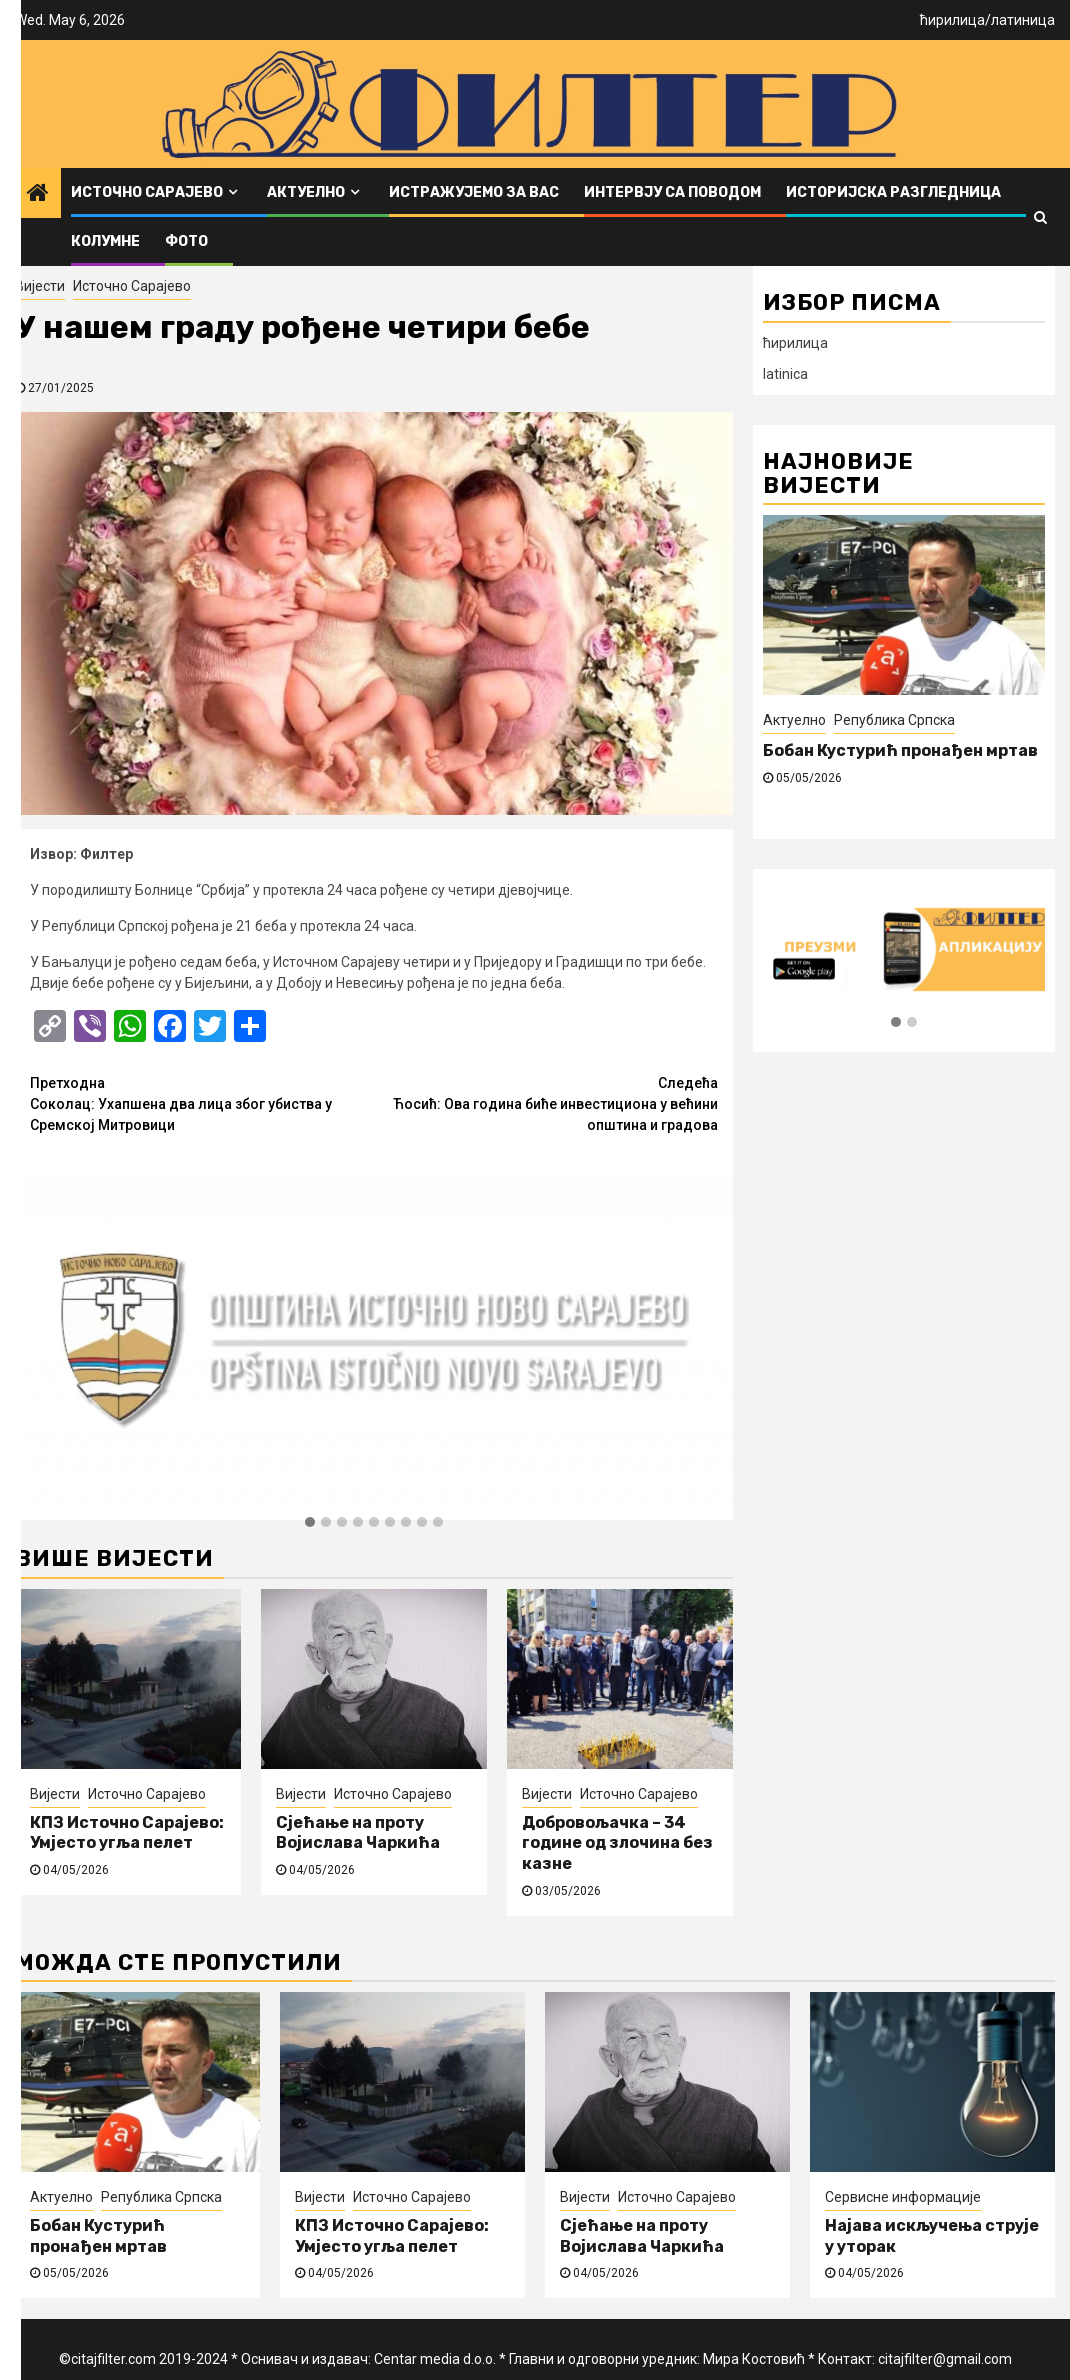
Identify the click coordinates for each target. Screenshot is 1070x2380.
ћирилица (952, 20)
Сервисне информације (903, 2197)
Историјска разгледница (893, 192)
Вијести (40, 286)
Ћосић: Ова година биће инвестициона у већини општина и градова (546, 1103)
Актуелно (306, 192)
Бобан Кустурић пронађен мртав (900, 750)
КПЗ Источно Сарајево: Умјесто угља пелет (127, 1833)
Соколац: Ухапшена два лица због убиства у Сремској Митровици (202, 1103)
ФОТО (186, 241)
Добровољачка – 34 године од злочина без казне (617, 1843)
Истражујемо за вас (474, 192)
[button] (310, 1523)
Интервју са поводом (672, 192)
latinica (785, 374)
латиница (1023, 20)
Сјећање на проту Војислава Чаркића (358, 1833)
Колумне (105, 241)
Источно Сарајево (147, 192)
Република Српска (894, 720)
